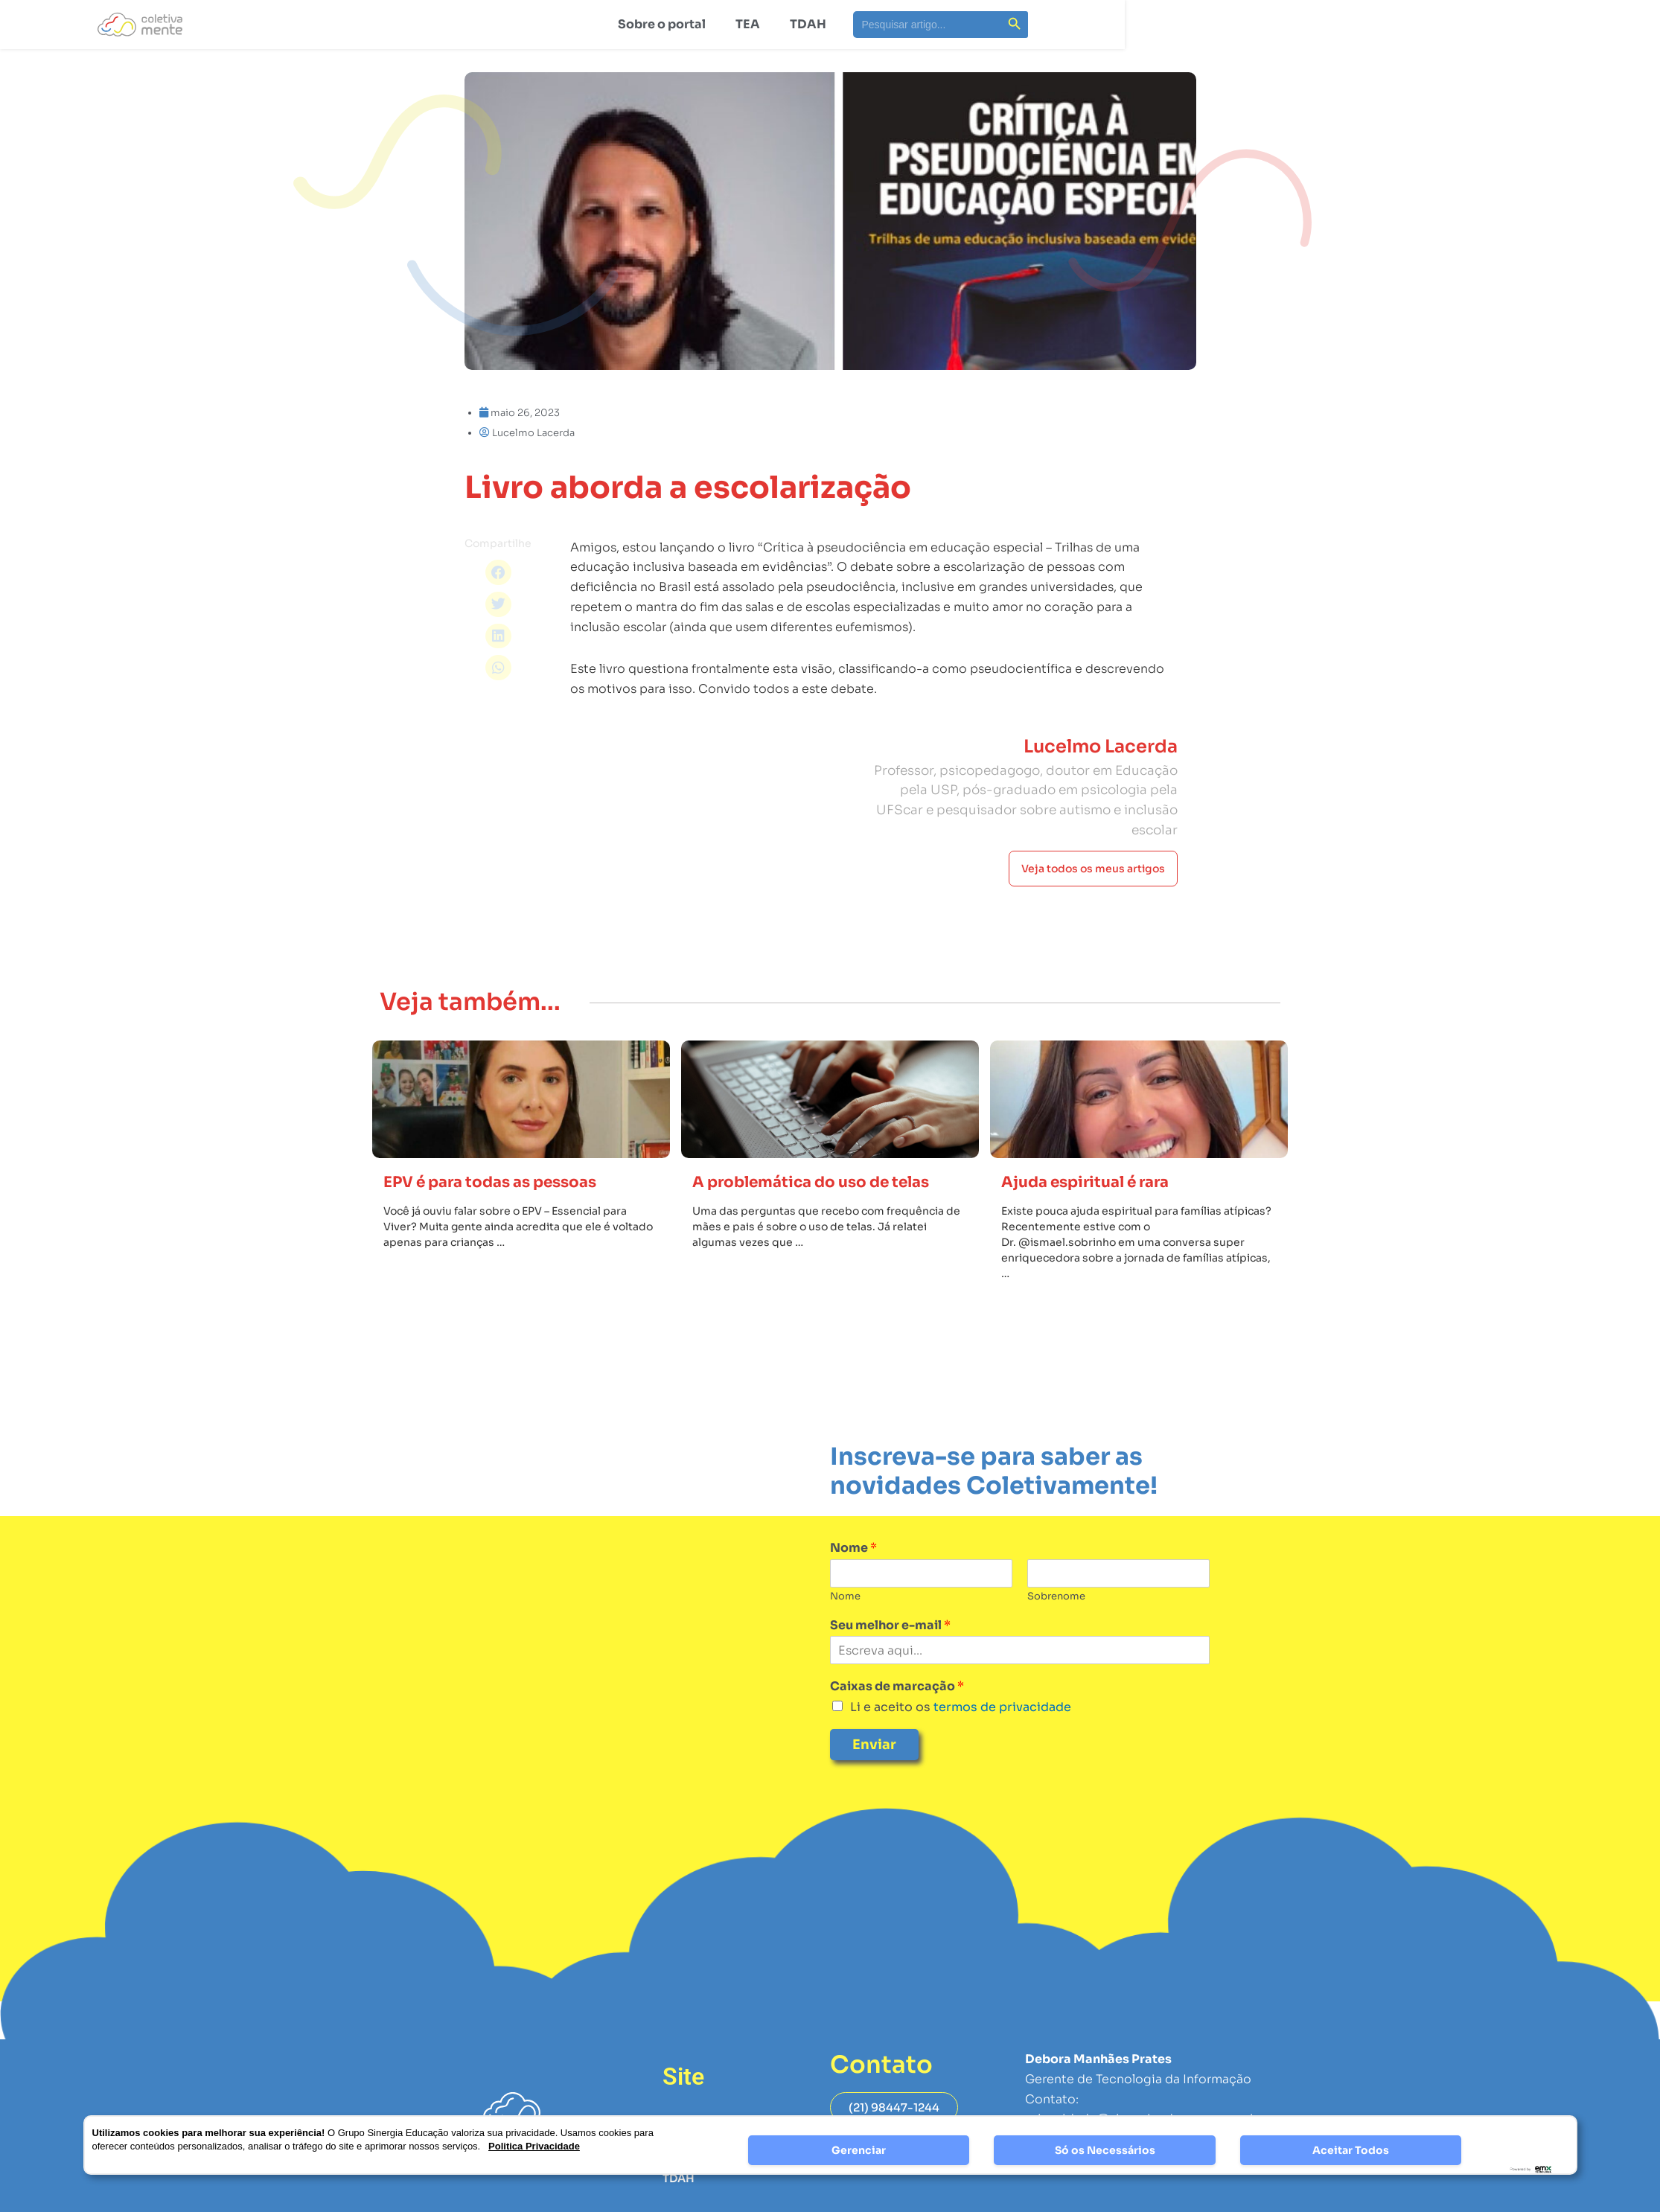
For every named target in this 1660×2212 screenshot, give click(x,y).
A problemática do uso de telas (829, 1223)
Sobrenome (1056, 1638)
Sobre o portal (662, 24)
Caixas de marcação (897, 1728)
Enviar (874, 1786)
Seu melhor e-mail (890, 1667)
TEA (747, 24)
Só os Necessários (1105, 2150)
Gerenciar (858, 2150)
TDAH (808, 24)
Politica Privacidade (534, 2146)
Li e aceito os (960, 1749)
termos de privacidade (1000, 1749)
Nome (853, 1589)
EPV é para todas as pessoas (507, 1223)
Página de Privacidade (1091, 2203)
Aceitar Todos (1350, 2150)
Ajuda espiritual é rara (1099, 1223)
